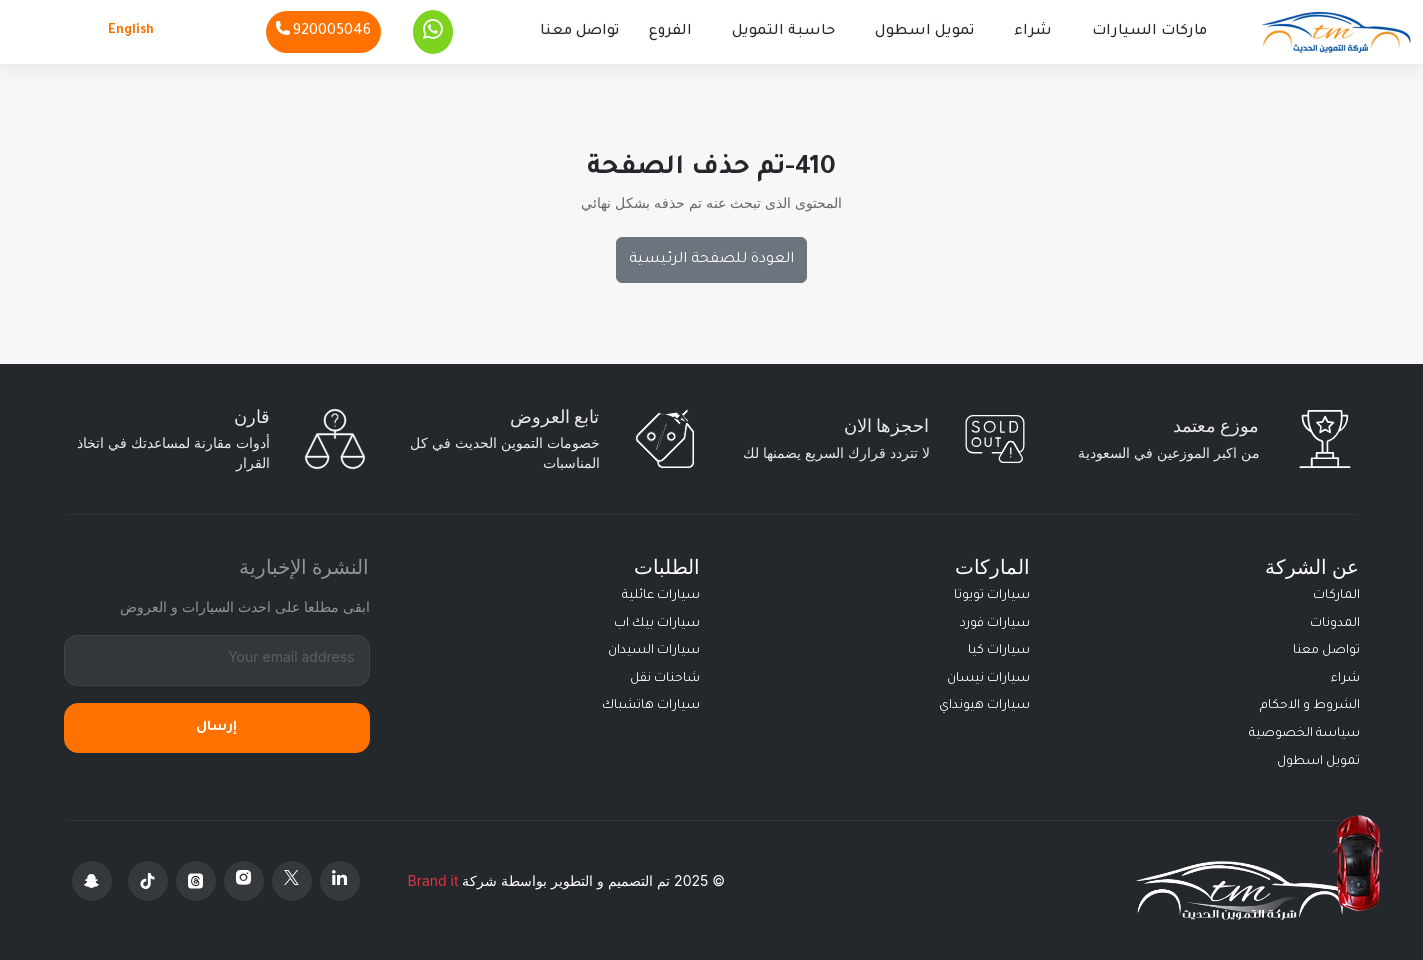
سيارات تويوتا (992, 596)
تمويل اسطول (924, 32)
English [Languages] (131, 31)
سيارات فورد (995, 624)
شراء (1033, 32)
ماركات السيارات (1149, 32)
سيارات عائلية (661, 596)
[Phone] (323, 32)
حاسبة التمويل (783, 32)
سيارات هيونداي (984, 706)
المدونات (1335, 624)
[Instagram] (244, 881)
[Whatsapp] (433, 32)
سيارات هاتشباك (651, 706)
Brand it (433, 880)
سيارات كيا (999, 651)
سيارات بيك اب (657, 624)
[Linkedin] (340, 881)
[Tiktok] (148, 881)
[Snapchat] (92, 881)
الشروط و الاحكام (1310, 706)
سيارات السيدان (654, 651)
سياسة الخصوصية (1304, 734)
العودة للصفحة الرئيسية (711, 260)
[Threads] (196, 881)
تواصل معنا (579, 32)
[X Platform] (292, 881)
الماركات (1336, 596)
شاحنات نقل (665, 679)
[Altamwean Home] (1336, 32)
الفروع (670, 32)
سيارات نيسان (988, 679)
